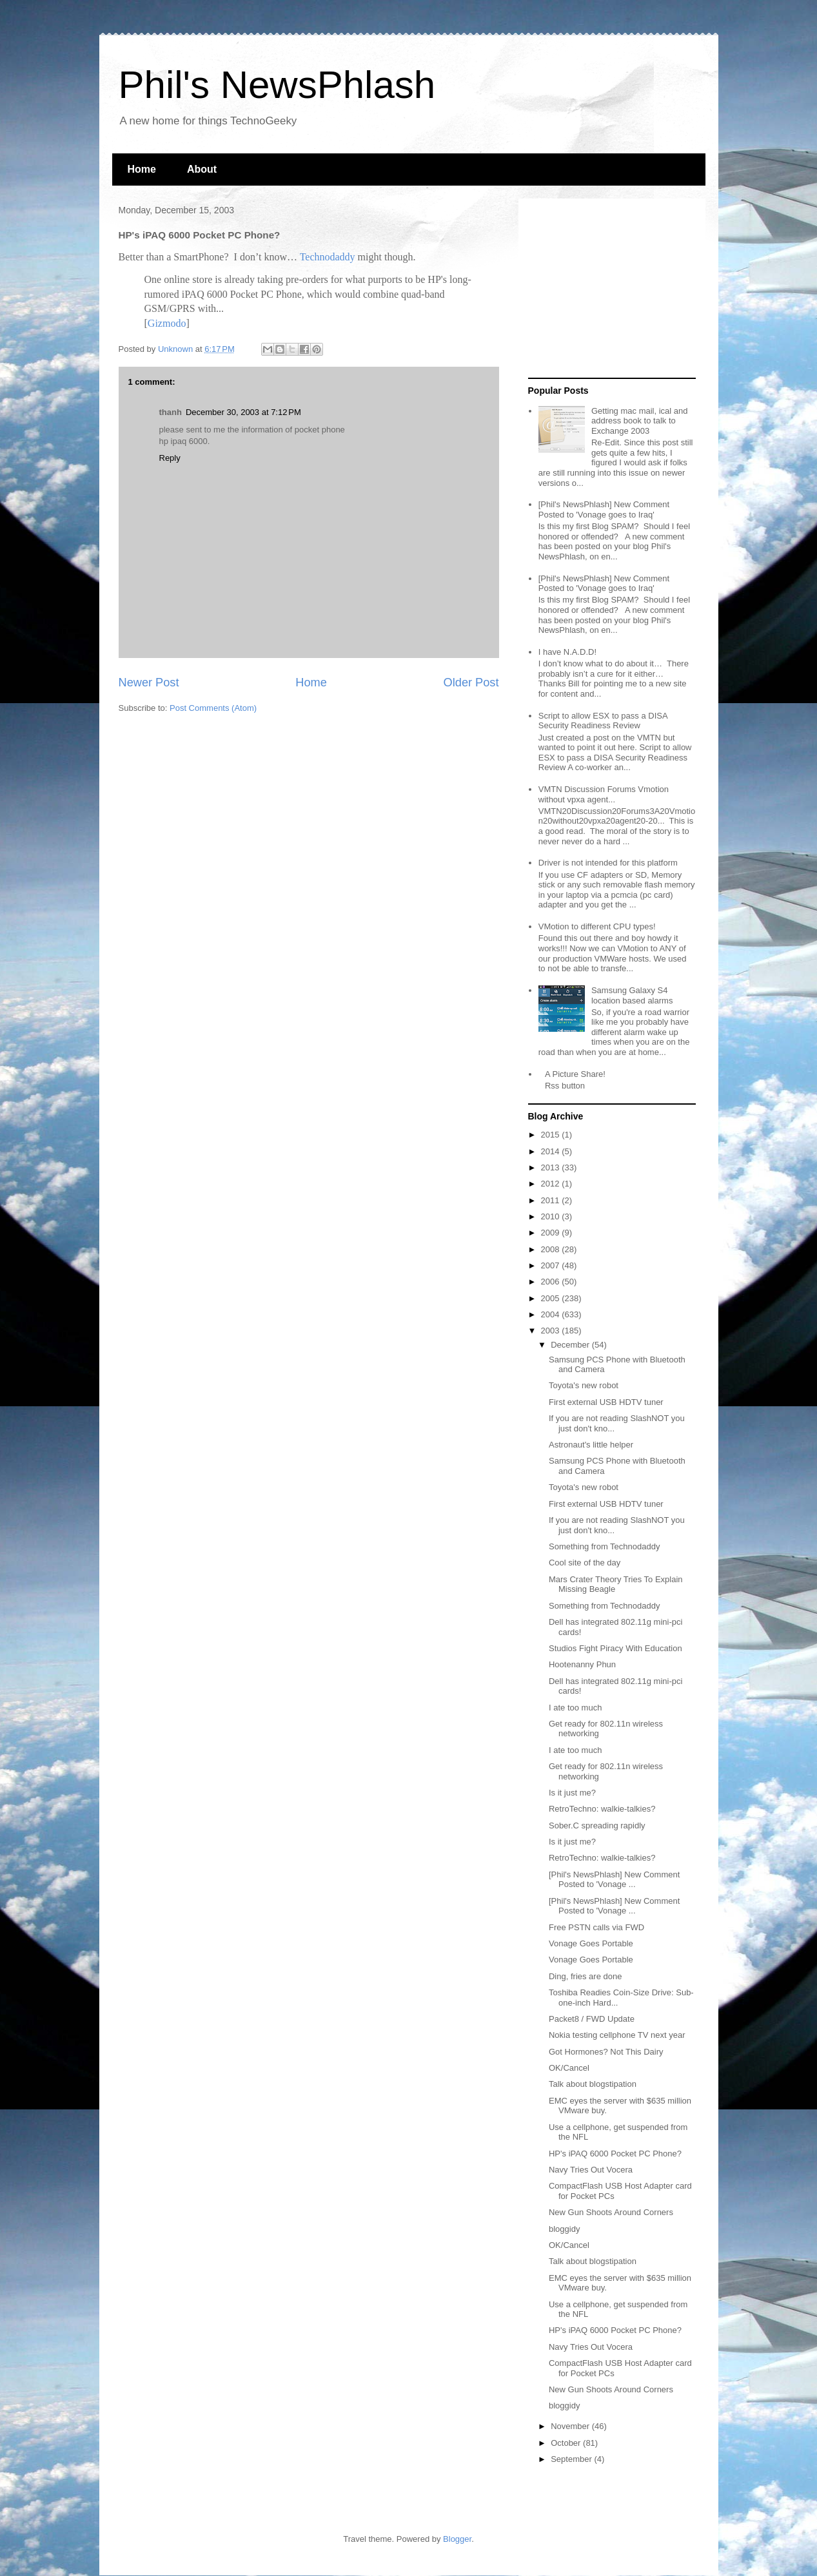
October (567, 2443)
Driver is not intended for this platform (608, 862)
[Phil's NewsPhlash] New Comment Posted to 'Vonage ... (614, 1880)
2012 (551, 1183)
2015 (551, 1134)
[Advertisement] (608, 288)
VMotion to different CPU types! (597, 926)
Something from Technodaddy (604, 1546)
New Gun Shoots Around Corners (611, 2212)
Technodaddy (327, 256)
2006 (551, 1281)
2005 (551, 1298)
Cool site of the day (584, 1562)
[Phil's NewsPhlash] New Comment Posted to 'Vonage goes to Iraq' (603, 509)
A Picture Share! (575, 1074)
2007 (551, 1265)
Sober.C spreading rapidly (597, 1825)
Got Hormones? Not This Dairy (606, 2052)
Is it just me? (572, 1792)
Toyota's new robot (583, 1385)
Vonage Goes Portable (591, 1943)
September (572, 2459)
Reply (170, 458)
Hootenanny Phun (582, 1664)
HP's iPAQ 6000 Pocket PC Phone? (615, 2153)
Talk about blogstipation (592, 2084)
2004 (551, 1314)
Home (142, 169)
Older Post (471, 682)
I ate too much (575, 1707)
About (202, 169)
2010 (551, 1216)
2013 (551, 1167)
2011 (551, 1200)
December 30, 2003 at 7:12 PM (243, 412)
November (571, 2426)
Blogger (457, 2539)
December (571, 1345)
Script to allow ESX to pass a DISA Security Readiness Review (602, 721)
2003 (551, 1330)
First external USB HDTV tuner (606, 1402)
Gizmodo (167, 323)
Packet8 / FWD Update (592, 2019)
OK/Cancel (569, 2068)
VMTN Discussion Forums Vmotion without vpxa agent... (603, 794)
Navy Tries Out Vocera (591, 2169)
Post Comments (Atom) (213, 708)
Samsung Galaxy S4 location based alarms (632, 995)
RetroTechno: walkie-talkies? (602, 1809)
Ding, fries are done (585, 1976)
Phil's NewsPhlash (277, 84)
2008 (551, 1249)
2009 (551, 1232)
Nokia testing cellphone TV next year (617, 2035)
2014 (551, 1151)
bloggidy (564, 2229)
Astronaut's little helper (591, 1444)
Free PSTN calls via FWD (596, 1927)
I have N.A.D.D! (567, 652)
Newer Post (149, 682)
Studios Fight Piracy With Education (615, 1648)
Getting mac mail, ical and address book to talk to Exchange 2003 (639, 421)
